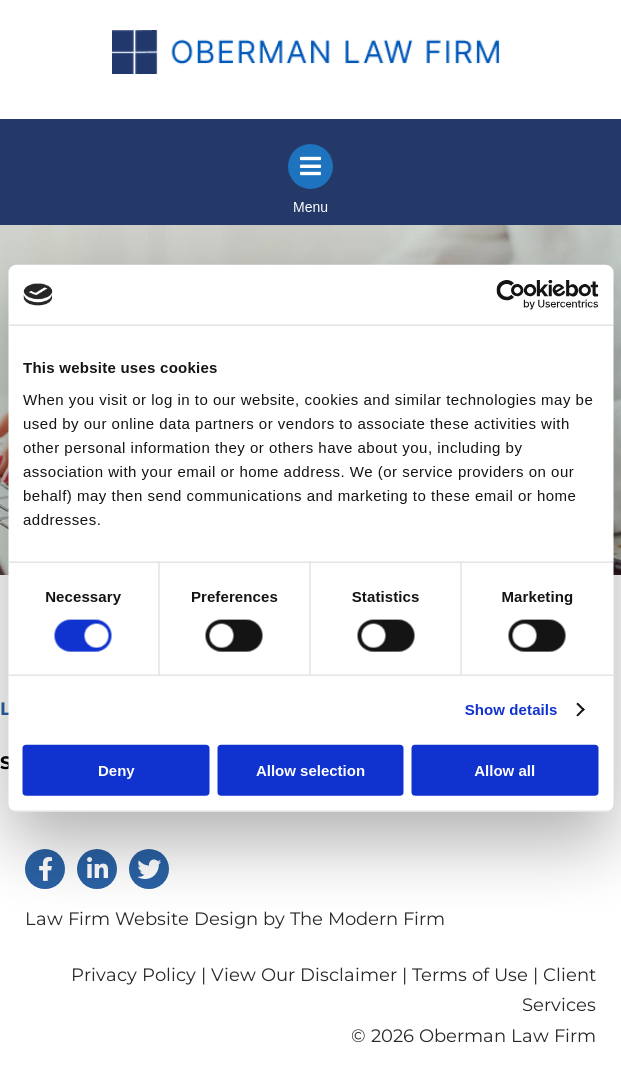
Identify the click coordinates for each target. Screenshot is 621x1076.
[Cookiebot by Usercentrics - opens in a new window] (510, 295)
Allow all (504, 769)
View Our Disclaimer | (309, 975)
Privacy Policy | (141, 975)
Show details (511, 709)
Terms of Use (470, 975)
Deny (116, 769)
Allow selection (310, 769)
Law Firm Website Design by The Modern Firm (235, 919)
